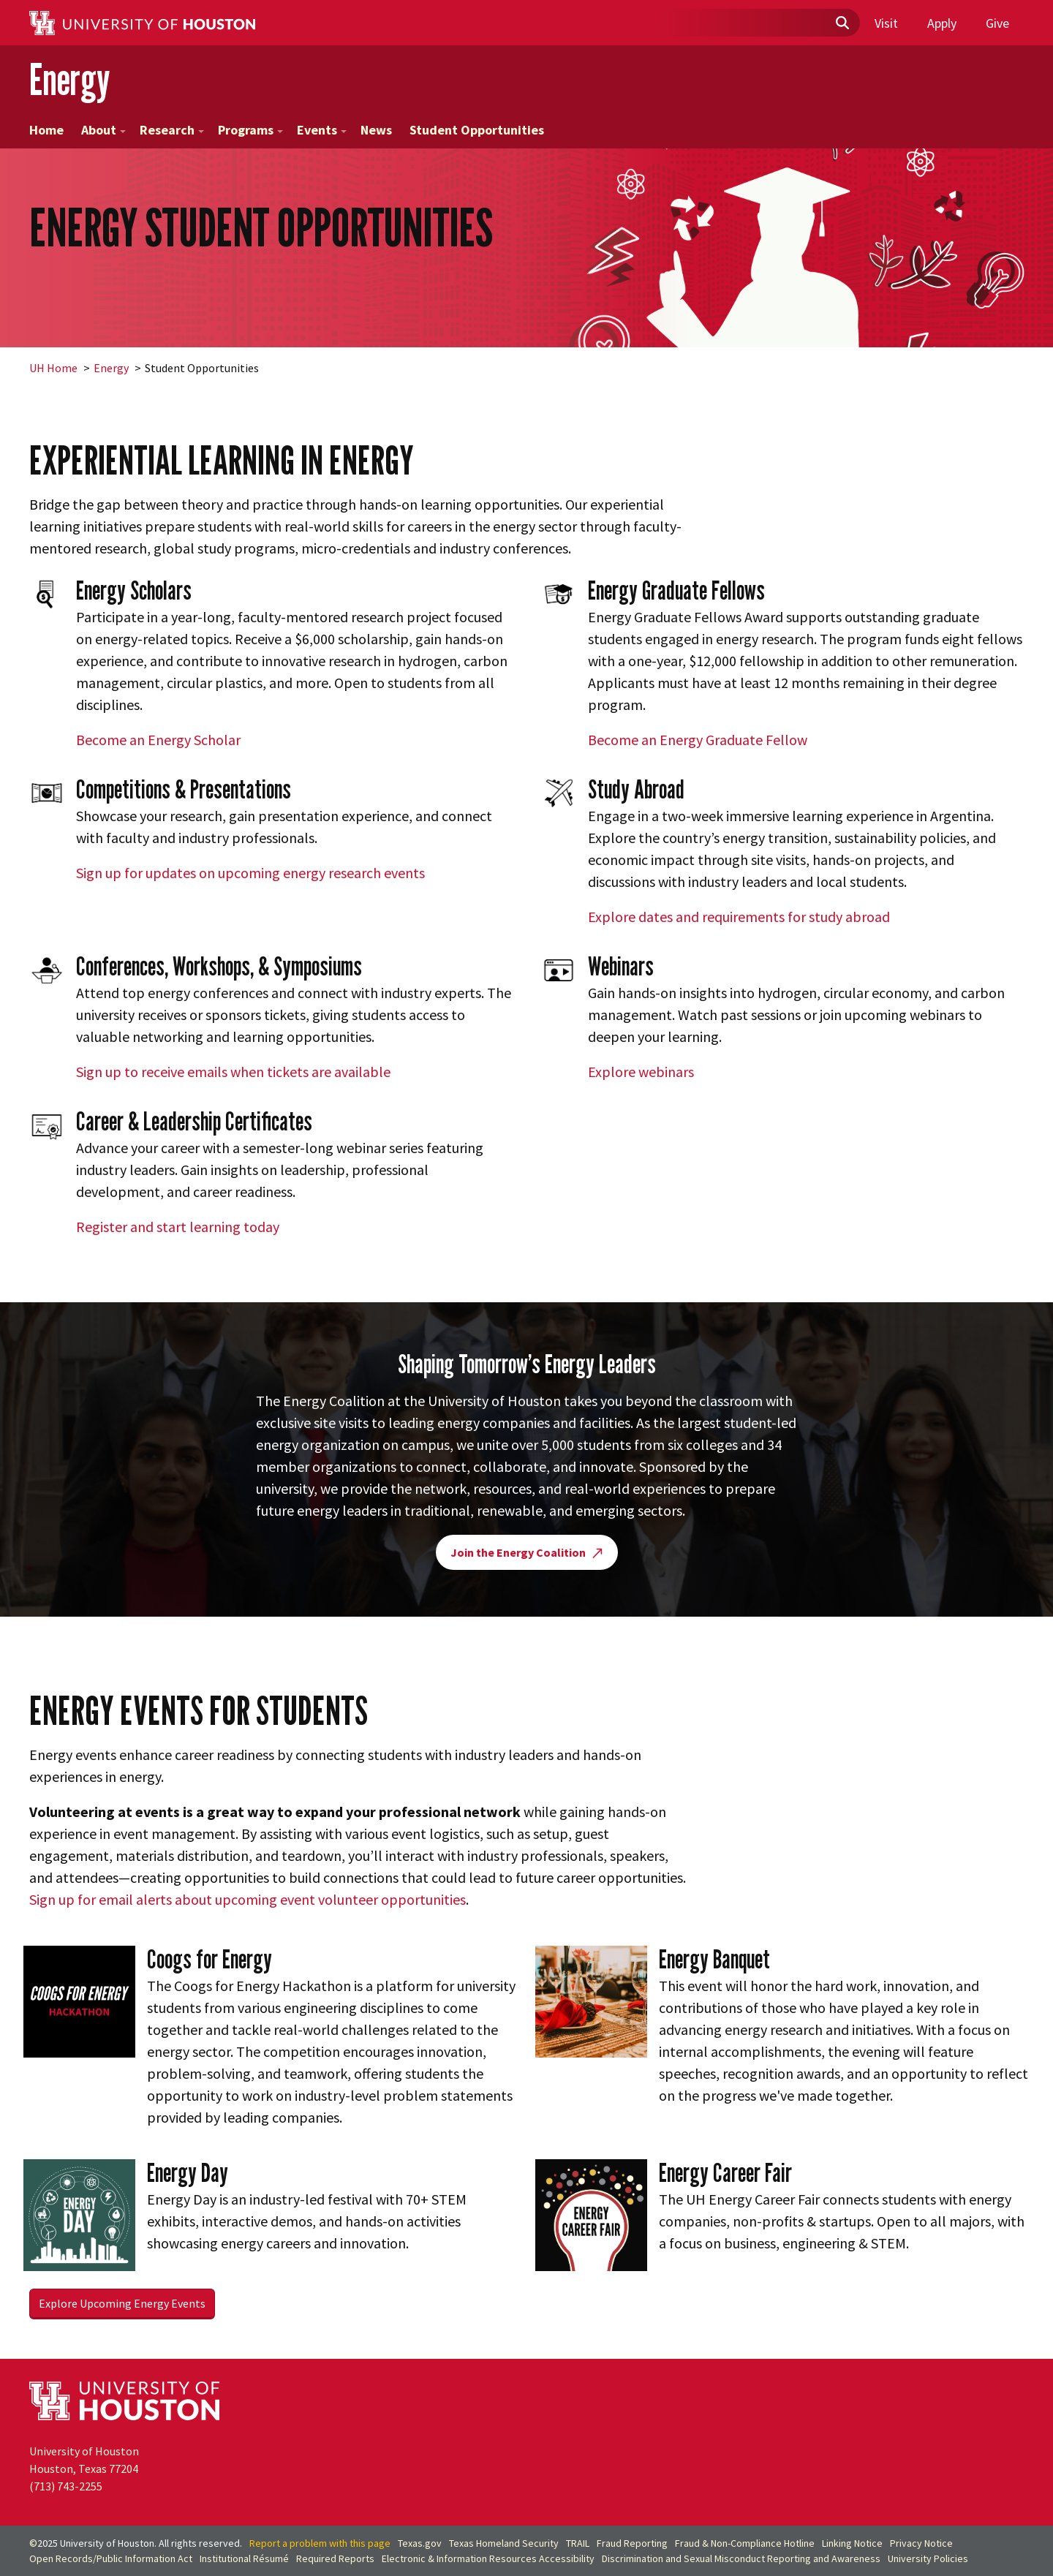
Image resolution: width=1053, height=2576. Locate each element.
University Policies (928, 2558)
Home (46, 129)
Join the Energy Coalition (526, 1552)
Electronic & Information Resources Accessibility (488, 2558)
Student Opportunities (477, 129)
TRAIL (577, 2543)
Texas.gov (420, 2543)
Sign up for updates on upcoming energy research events (250, 873)
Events (322, 129)
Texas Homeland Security (504, 2543)
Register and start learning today (177, 1226)
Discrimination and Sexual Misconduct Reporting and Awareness (741, 2558)
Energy (69, 79)
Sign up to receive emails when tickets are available (233, 1071)
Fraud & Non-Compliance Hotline (745, 2543)
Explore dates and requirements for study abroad (739, 916)
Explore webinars (641, 1071)
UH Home (53, 367)
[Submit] (842, 23)
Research (172, 129)
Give (997, 23)
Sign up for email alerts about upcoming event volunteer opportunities (247, 1899)
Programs (250, 129)
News (376, 129)
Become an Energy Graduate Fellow (697, 739)
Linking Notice (852, 2543)
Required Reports (335, 2558)
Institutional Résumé (244, 2558)
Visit (886, 23)
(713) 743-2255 (65, 2486)
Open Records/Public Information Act (110, 2558)
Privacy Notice (921, 2543)
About (103, 129)
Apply (941, 23)
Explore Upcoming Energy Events (122, 2303)
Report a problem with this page (319, 2543)
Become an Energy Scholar (158, 739)
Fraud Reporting (632, 2543)
